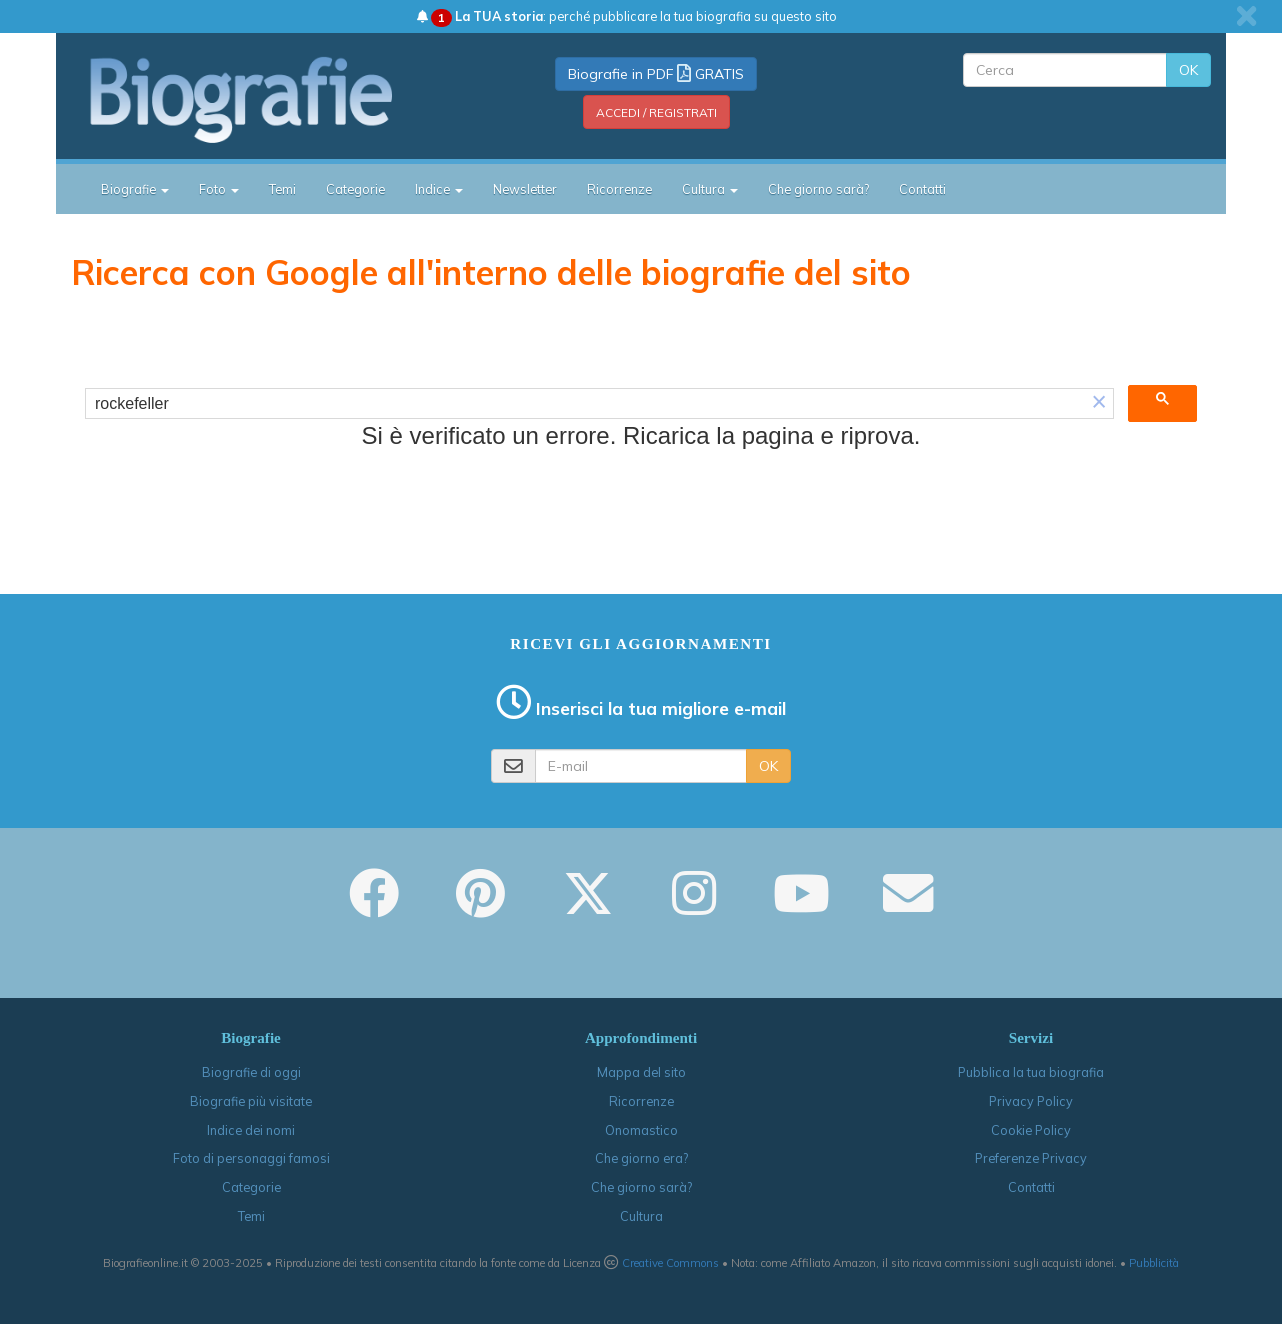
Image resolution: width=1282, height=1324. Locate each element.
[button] (1099, 404)
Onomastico (641, 1130)
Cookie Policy (1031, 1130)
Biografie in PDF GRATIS (656, 74)
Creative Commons (670, 1263)
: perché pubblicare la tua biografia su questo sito (627, 16)
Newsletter (525, 189)
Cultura (641, 1216)
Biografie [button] (135, 189)
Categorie (355, 189)
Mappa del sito (641, 1072)
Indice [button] (439, 189)
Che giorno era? (641, 1158)
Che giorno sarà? (818, 189)
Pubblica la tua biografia (1031, 1072)
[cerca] (585, 404)
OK (1188, 70)
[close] (1246, 16)
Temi (282, 189)
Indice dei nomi (251, 1130)
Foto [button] (219, 189)
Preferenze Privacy (1031, 1158)
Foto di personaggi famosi (251, 1158)
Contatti (922, 189)
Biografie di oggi (251, 1072)
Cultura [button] (710, 189)
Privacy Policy (1031, 1101)
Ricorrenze (619, 189)
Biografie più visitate (251, 1101)
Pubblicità (1154, 1263)
